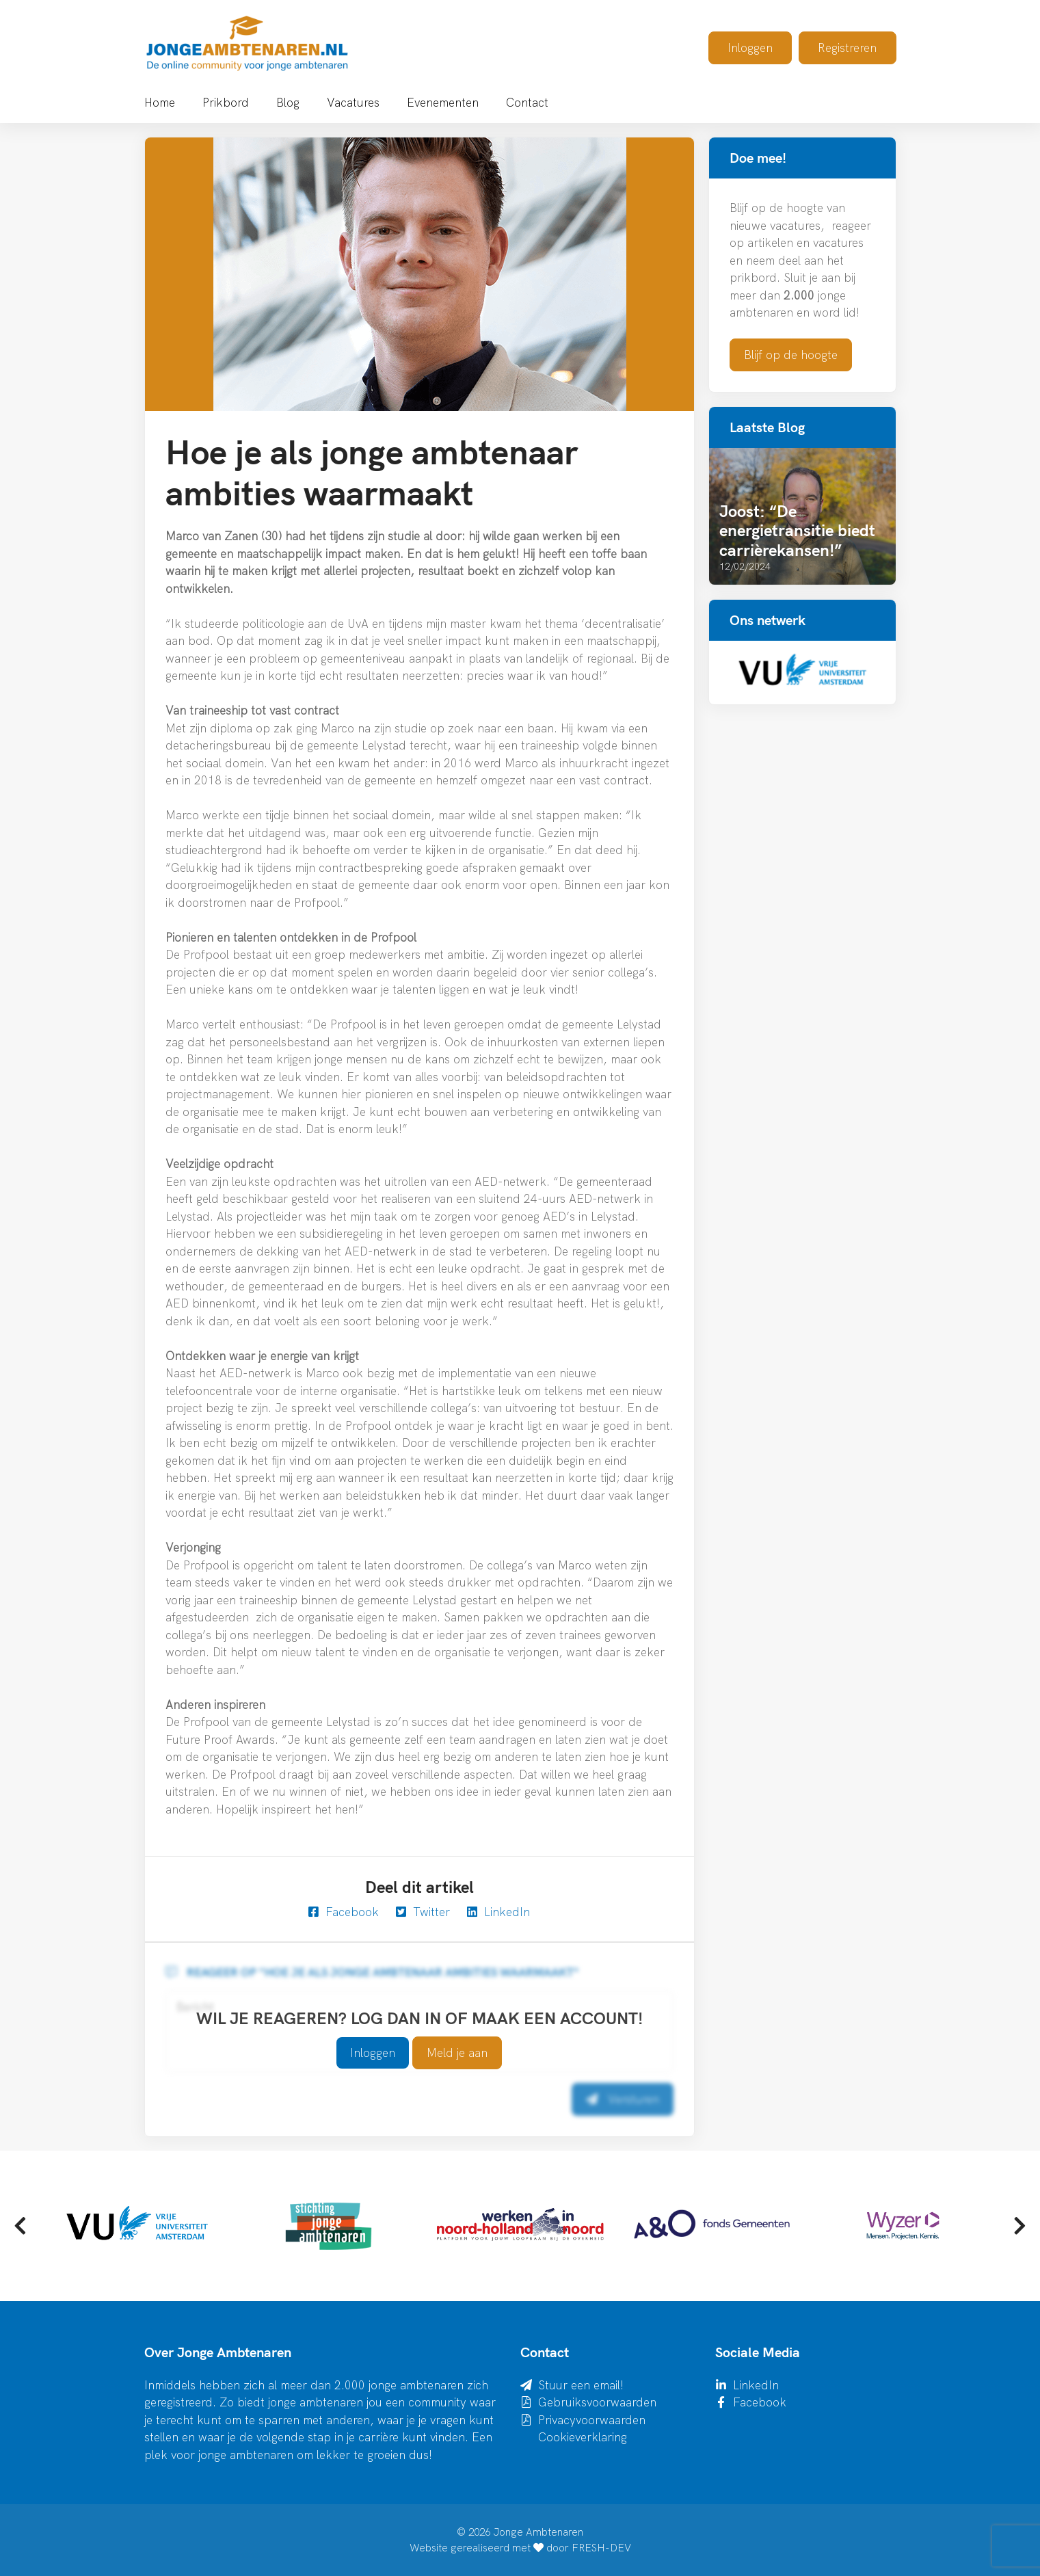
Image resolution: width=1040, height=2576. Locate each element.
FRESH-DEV (601, 2547)
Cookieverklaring (582, 2437)
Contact (527, 102)
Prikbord (225, 102)
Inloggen (750, 47)
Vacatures (353, 102)
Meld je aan (457, 2052)
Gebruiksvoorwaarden (597, 2402)
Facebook (343, 1911)
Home (159, 102)
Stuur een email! (581, 2385)
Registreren (847, 47)
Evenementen (443, 102)
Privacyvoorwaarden (591, 2420)
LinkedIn (498, 1911)
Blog (287, 102)
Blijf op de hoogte (791, 354)
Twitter (423, 1911)
